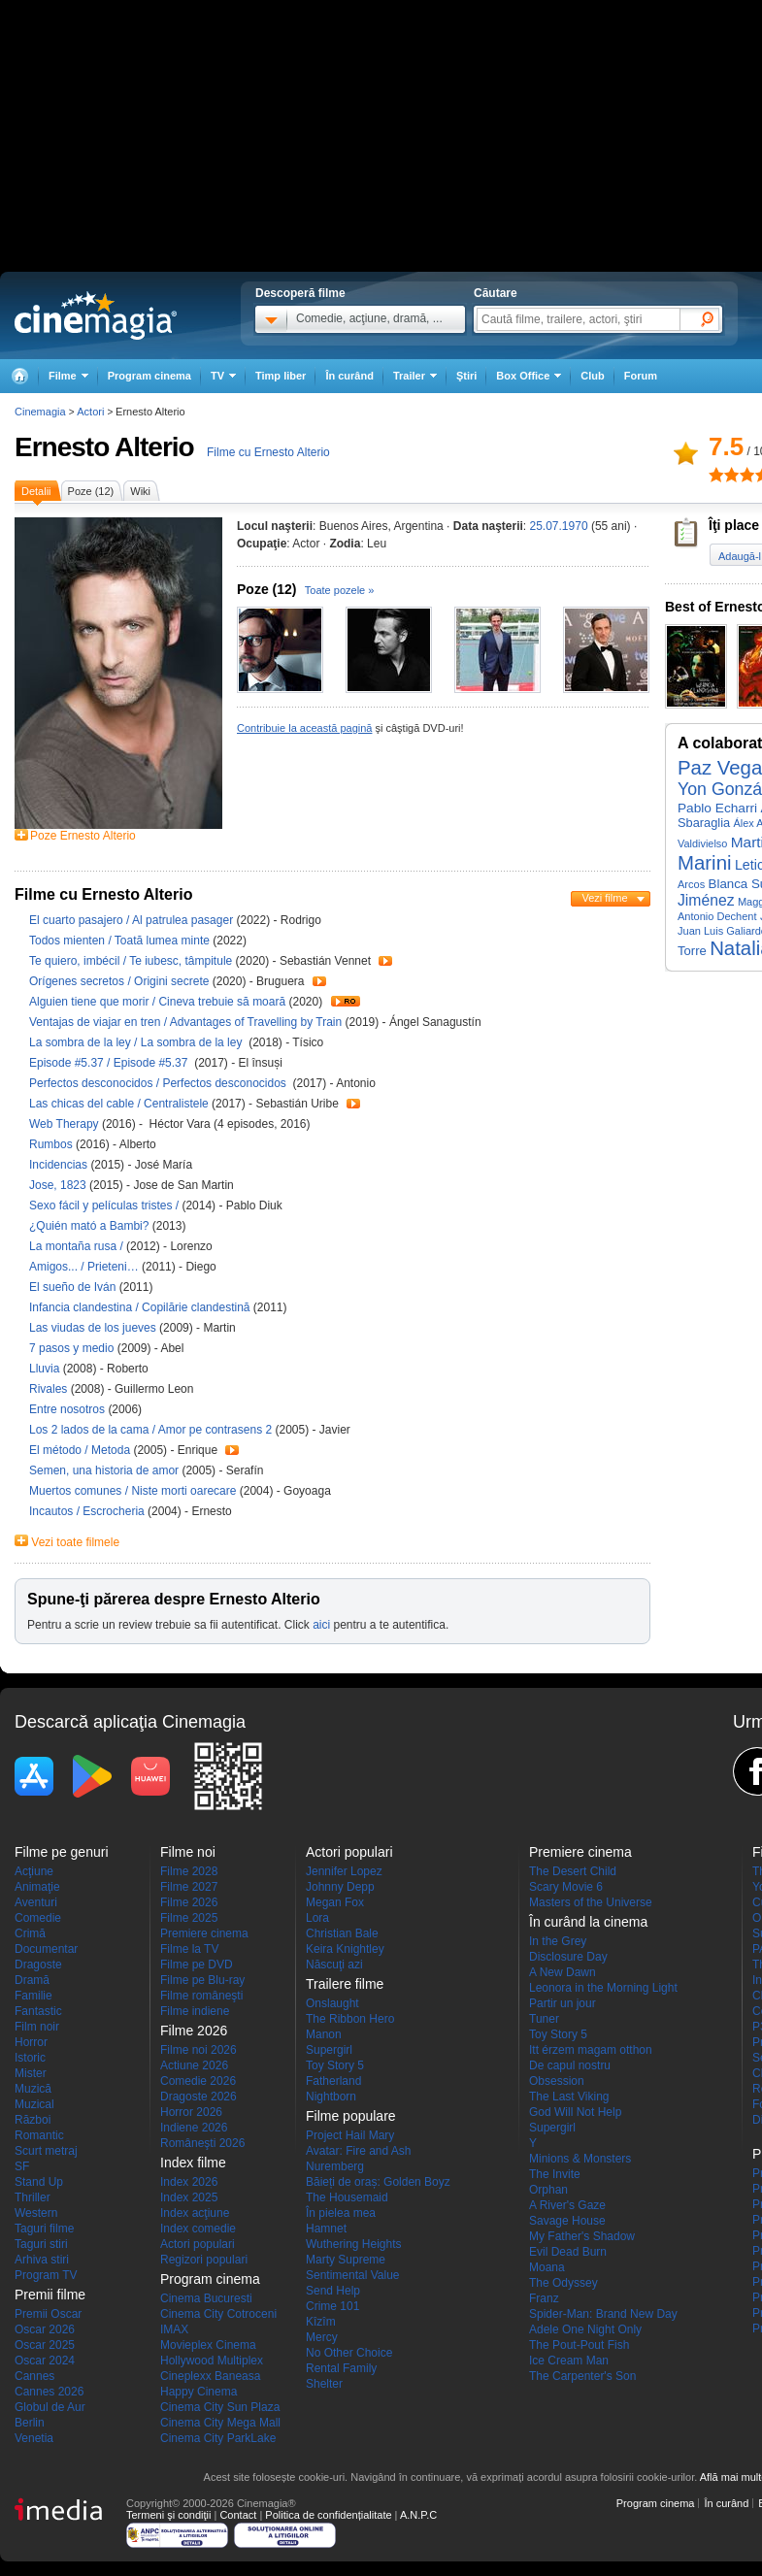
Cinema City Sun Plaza (220, 2407)
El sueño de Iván (74, 1287)
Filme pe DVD (196, 1964)
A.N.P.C (418, 2515)
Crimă (30, 1933)
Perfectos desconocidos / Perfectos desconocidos (159, 1083)
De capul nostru (570, 2065)
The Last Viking (569, 2096)
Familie (33, 1995)
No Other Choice (349, 2353)
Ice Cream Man (569, 2360)
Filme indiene (194, 2011)
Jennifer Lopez (344, 1871)
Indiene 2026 (193, 2127)
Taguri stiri (41, 2244)
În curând (349, 375)
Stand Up (39, 2182)
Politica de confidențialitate (328, 2515)
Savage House (567, 2221)
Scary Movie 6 (566, 1887)
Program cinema (149, 375)
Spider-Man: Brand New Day (603, 2314)
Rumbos (52, 1144)
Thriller (32, 2197)
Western (36, 2213)
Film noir (37, 2026)
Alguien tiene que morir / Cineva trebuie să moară (157, 1001)
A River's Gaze (567, 2205)
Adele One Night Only (585, 2329)
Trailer (385, 961)
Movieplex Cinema (208, 2345)
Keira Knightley (345, 1949)
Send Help (333, 2290)
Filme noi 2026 (198, 2050)
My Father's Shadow (582, 2236)
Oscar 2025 (45, 2345)
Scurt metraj (46, 2151)
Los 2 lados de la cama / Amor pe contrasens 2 (150, 1430)
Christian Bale (342, 1933)
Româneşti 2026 (202, 2143)
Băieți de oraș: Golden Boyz (378, 2182)
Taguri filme (44, 2228)
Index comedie (198, 2228)
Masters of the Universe (590, 1902)
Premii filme (50, 2294)
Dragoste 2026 (198, 2096)
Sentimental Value (353, 2275)
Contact (237, 2515)
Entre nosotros (68, 1409)
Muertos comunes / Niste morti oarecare (132, 1491)
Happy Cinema (198, 2391)
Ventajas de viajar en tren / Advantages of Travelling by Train (185, 1022)
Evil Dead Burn (568, 2252)
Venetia (34, 2438)
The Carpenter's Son (582, 2376)
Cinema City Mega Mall (220, 2422)
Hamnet (326, 2228)
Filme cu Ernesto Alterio (268, 452)
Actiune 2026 (194, 2065)
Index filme (193, 2162)
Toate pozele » (340, 590)
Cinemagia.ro (96, 315)
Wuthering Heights (354, 2244)
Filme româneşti (201, 1995)
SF (22, 2166)
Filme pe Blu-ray (202, 1980)
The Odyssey (563, 2283)
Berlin (30, 2422)
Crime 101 (332, 2306)
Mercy (322, 2337)
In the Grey (557, 1941)
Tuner (544, 2019)
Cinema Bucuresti (206, 2298)
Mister (31, 2073)
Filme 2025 (188, 1918)
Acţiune (34, 1871)
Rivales (50, 1389)
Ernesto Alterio (104, 447)
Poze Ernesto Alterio (83, 835)
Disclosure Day (568, 1957)
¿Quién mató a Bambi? (90, 1226)
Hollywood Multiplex (211, 2360)
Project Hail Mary (350, 2135)
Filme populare (351, 2116)
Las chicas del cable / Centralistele (119, 1103)
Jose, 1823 (59, 1185)
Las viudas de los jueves (94, 1328)
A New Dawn (562, 1972)
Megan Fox (335, 1902)
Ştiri (466, 375)
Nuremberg (335, 2166)
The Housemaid (347, 2197)
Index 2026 (188, 2182)
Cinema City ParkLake (218, 2438)
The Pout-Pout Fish (579, 2345)
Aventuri (36, 1902)
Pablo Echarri (717, 808)
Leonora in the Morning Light (603, 1988)
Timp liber (280, 375)
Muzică (33, 2089)
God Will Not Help (575, 2112)
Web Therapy (65, 1124)
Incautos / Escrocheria (87, 1511)
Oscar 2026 (45, 2329)
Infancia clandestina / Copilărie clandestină (139, 1307)
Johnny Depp (340, 1887)
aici (321, 1625)
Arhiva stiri (42, 2259)
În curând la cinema (588, 1922)
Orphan (548, 2189)
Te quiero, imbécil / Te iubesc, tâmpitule (130, 961)
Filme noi (187, 1852)
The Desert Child (572, 1871)
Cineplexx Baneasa (210, 2376)
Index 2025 (188, 2197)
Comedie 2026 (198, 2081)
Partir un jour (562, 2003)
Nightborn (331, 2096)
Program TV (46, 2275)
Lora (317, 1918)
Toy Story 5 (335, 2065)
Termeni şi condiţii (168, 2515)
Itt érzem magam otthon (590, 2050)
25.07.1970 (559, 526)
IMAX (174, 2329)
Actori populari (197, 2244)
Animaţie (37, 1887)
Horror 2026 (191, 2112)
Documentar (46, 1949)
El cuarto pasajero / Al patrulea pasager (131, 920)
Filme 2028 (188, 1871)
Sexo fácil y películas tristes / (105, 1205)
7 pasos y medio (73, 1348)
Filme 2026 (188, 1902)
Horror (31, 2042)
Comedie (38, 1918)
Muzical (34, 2104)
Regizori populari (204, 2259)
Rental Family (341, 2368)
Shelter (324, 2384)
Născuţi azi (334, 1964)
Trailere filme (344, 1984)
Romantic (39, 2135)
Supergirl (329, 2050)
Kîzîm (321, 2321)
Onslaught (332, 2003)
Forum (640, 375)
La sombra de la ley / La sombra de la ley (137, 1042)
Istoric (30, 2057)
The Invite (554, 2174)
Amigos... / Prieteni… (84, 1266)
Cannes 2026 (49, 2391)
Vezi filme (604, 898)
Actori (90, 411)
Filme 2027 (188, 1887)
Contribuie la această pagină (304, 728)
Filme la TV (189, 1949)
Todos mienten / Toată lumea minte (119, 940)
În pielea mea (341, 2213)
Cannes (34, 2376)
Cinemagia (40, 411)
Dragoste (38, 1964)
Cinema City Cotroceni (218, 2314)
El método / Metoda (79, 1450)
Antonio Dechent (717, 916)
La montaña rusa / (77, 1246)
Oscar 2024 (45, 2360)
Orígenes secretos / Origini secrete (119, 981)
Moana (547, 2267)
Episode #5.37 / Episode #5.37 (111, 1063)
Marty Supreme (345, 2259)
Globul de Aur (50, 2407)
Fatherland (333, 2081)
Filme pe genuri (62, 1852)
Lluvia (46, 1368)
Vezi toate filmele (75, 1542)
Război (32, 2120)
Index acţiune (194, 2213)
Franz (544, 2298)
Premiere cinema (204, 1933)
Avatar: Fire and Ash (359, 2151)
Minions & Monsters (580, 2158)
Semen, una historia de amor (105, 1470)
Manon (324, 2034)
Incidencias (59, 1165)
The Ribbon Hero (350, 2019)
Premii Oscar (48, 2314)
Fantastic (38, 2011)
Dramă (32, 1980)
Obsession (556, 2081)
